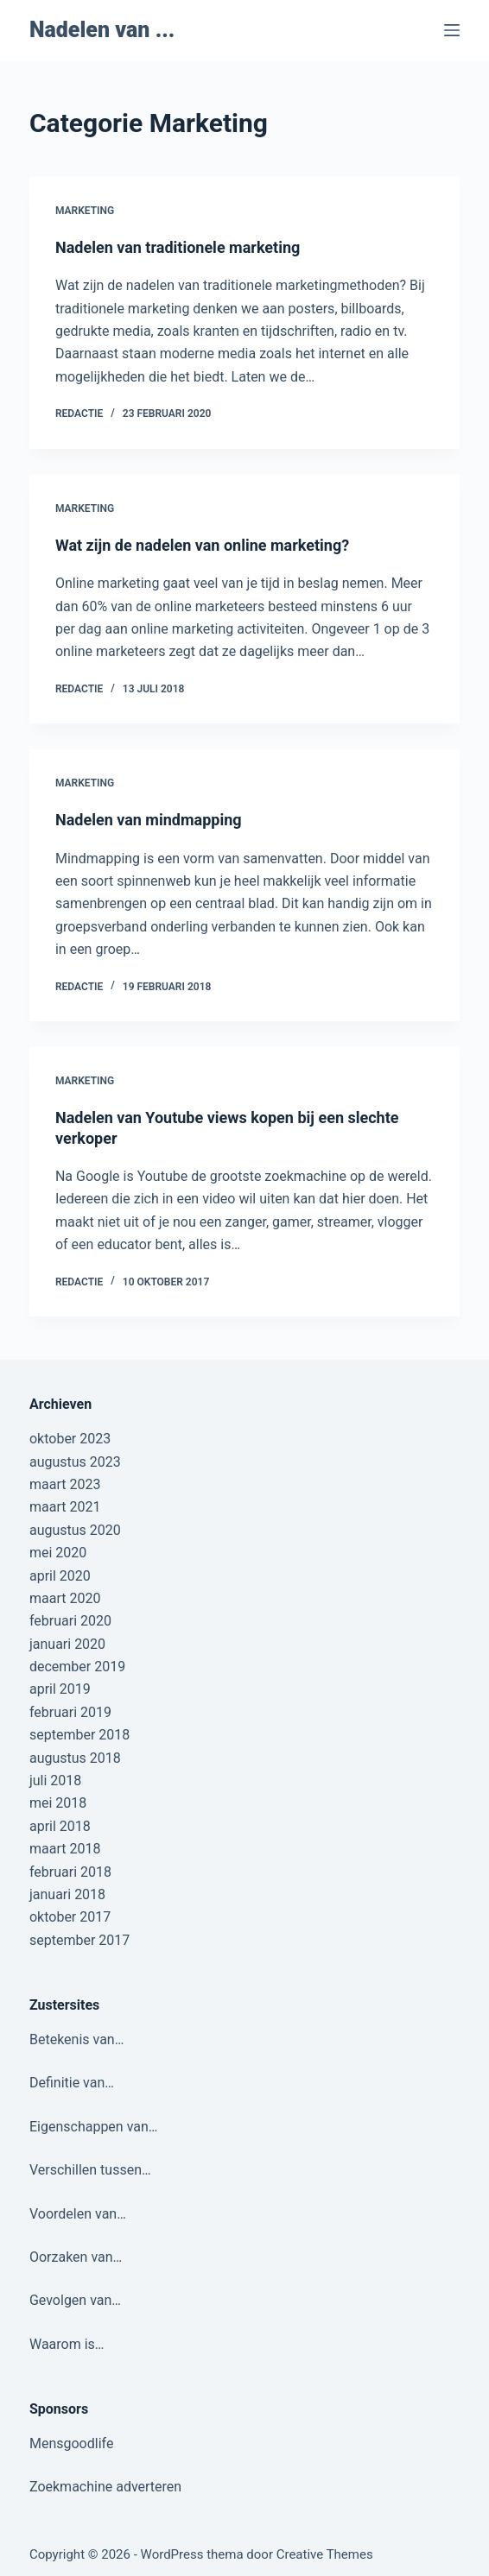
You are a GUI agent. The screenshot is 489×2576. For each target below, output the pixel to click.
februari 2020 (70, 1621)
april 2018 (60, 1826)
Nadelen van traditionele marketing (177, 247)
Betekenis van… (76, 2039)
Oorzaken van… (75, 2257)
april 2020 (60, 1576)
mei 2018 (57, 1803)
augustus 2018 (75, 1758)
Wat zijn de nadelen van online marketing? (202, 545)
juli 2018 (55, 1780)
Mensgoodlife (71, 2443)
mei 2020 (57, 1552)
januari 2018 (67, 1894)
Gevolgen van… (75, 2300)
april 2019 (60, 1689)
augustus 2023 (75, 1462)
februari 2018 (70, 1872)
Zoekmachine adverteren (105, 2486)
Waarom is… (67, 2344)
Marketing (84, 211)
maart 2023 (64, 1484)
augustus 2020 (75, 1530)
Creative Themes (324, 2554)
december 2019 (77, 1666)
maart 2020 (64, 1598)
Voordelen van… (77, 2214)
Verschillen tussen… (90, 2170)
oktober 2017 (70, 1917)
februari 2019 (70, 1712)
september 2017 (79, 1940)
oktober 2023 (70, 1438)
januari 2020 (67, 1644)
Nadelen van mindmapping (148, 820)
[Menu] (452, 30)
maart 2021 (64, 1507)
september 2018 (79, 1735)
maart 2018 (64, 1848)
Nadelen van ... (102, 29)
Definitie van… (71, 2082)
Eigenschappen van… (93, 2126)
